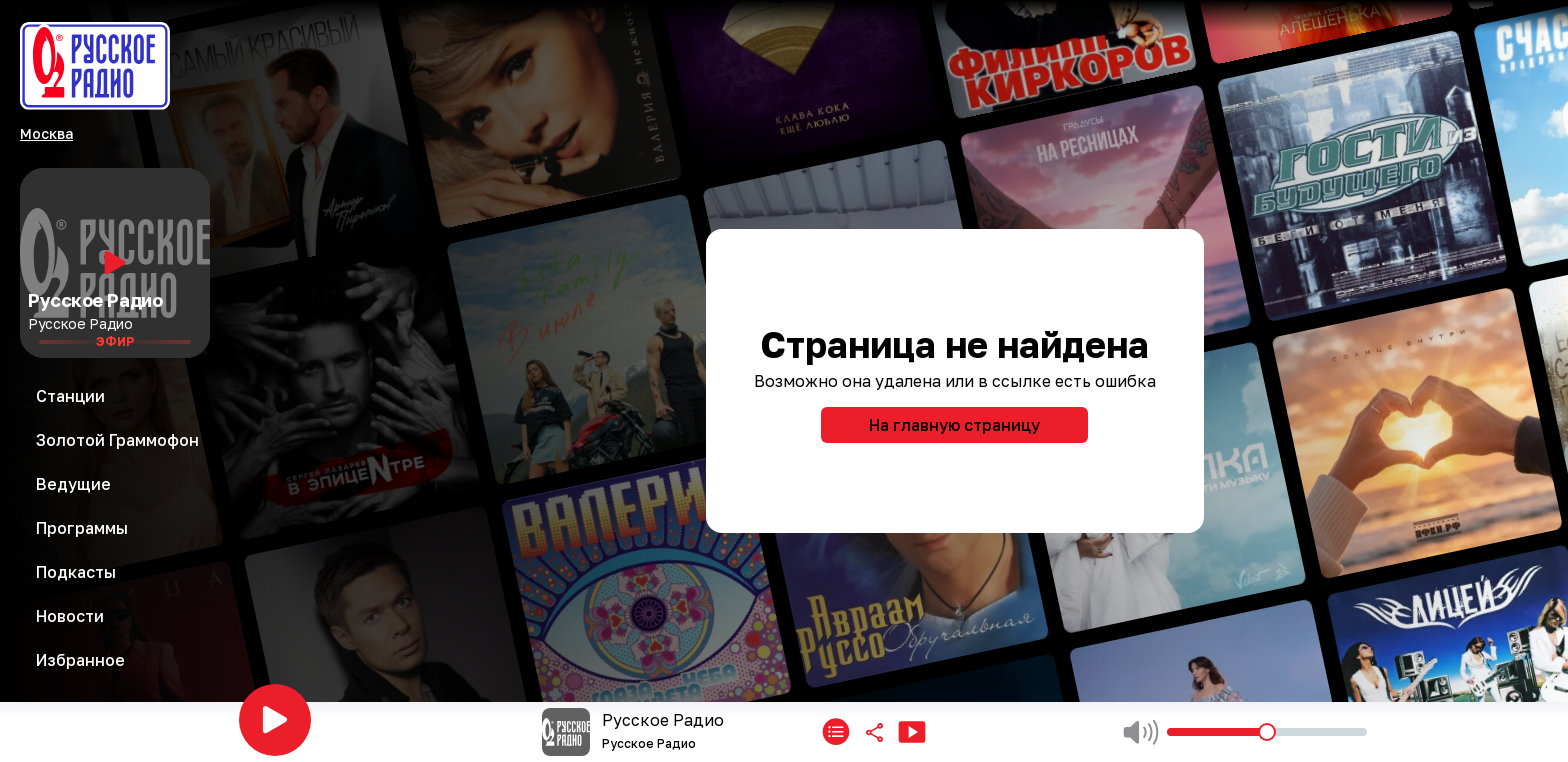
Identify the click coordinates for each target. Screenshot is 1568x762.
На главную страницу (954, 425)
